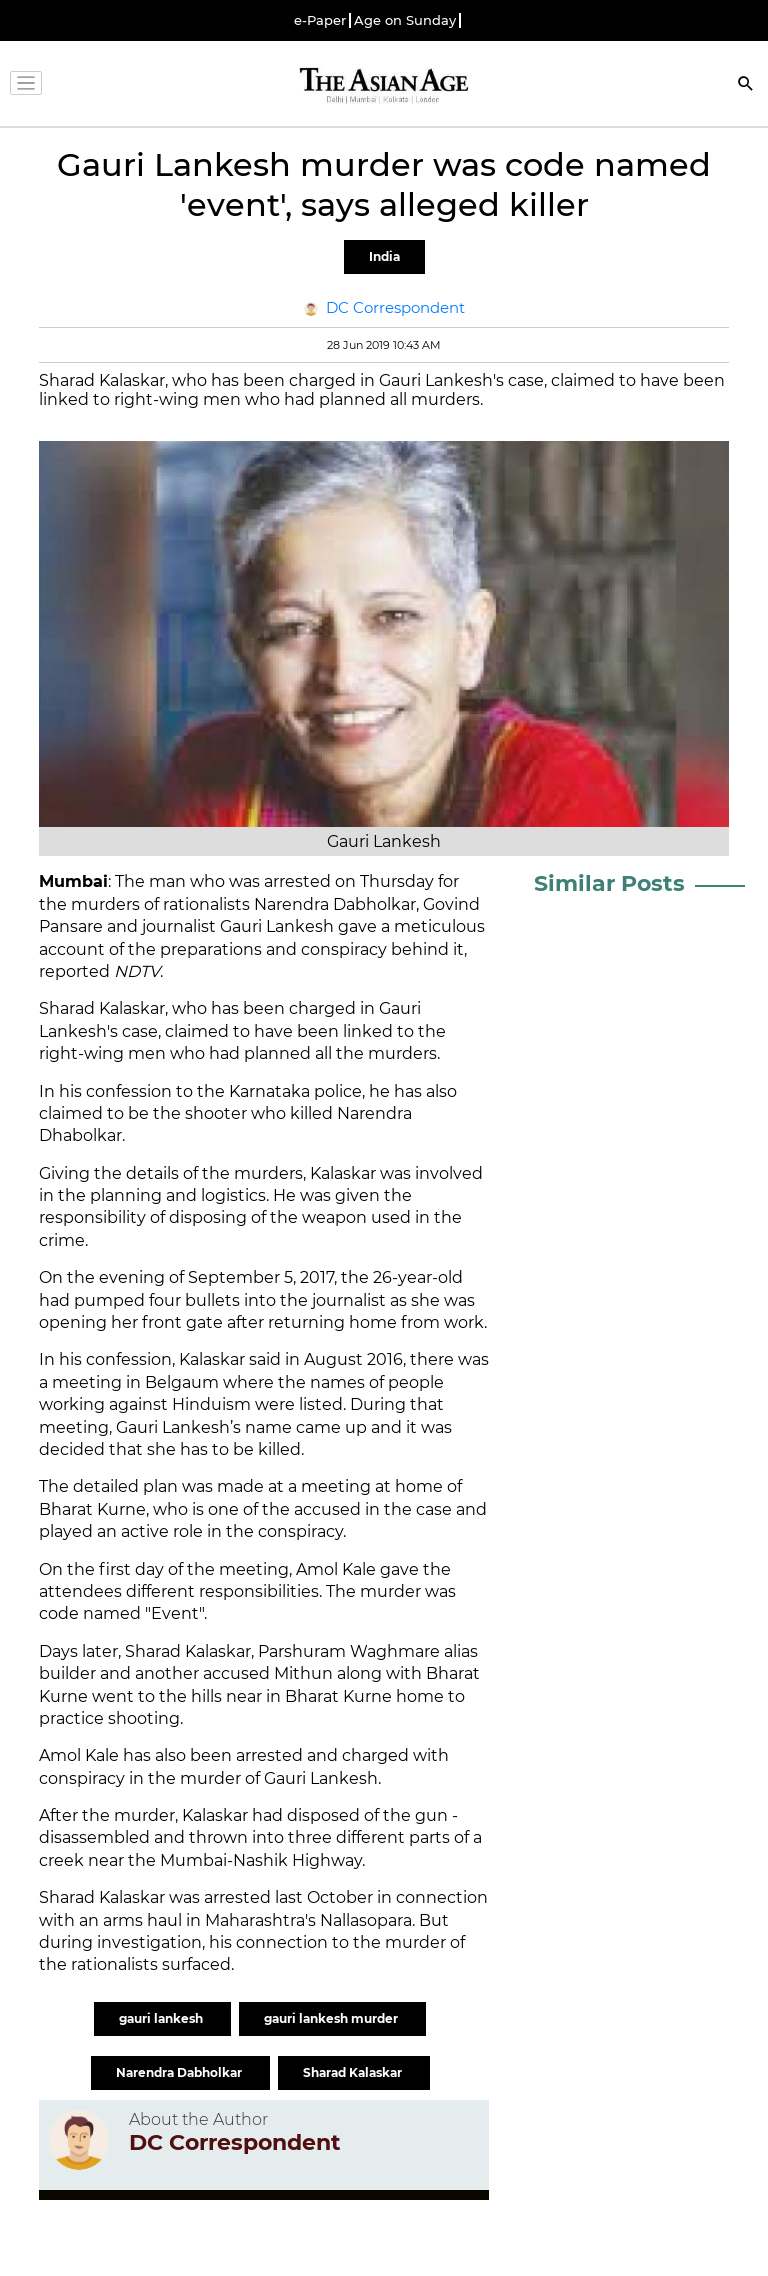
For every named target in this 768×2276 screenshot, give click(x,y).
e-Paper (320, 20)
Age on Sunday (405, 20)
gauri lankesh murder (332, 2018)
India (384, 256)
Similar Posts (609, 883)
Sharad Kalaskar (354, 2072)
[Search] (746, 85)
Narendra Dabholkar (180, 2072)
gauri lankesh (162, 2018)
